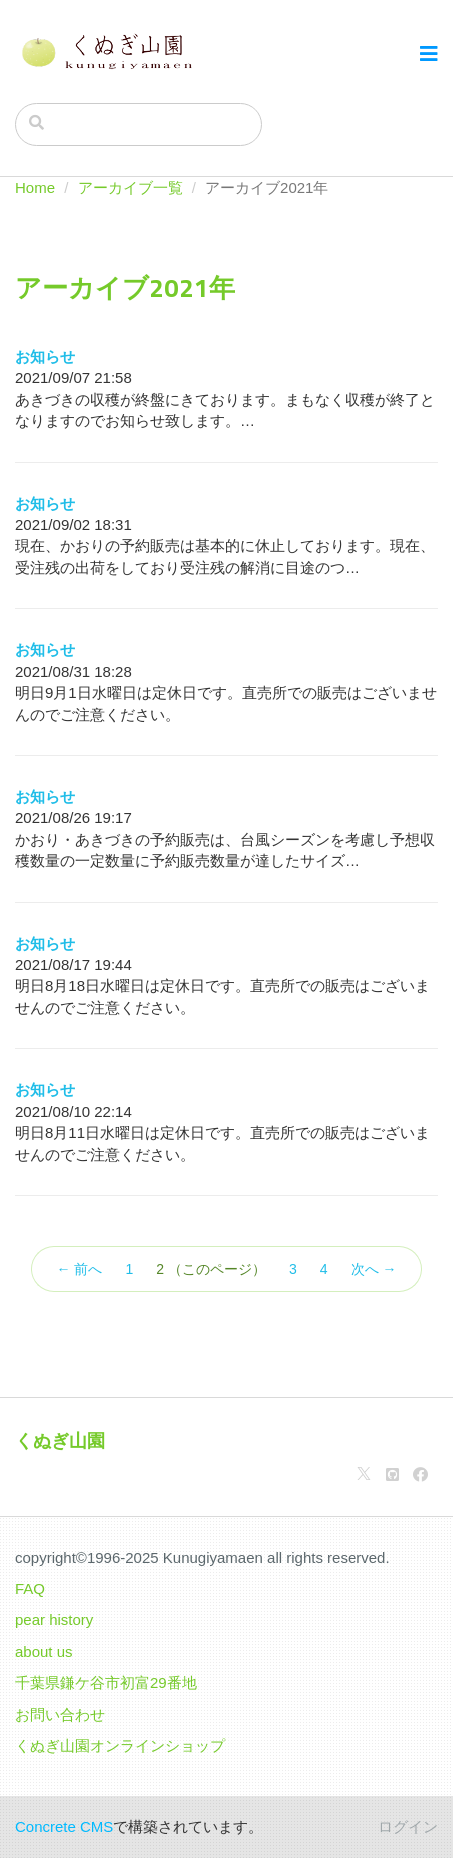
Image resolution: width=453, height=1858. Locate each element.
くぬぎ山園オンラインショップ (120, 1745)
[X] (364, 1474)
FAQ (30, 1588)
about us (44, 1651)
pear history (54, 1619)
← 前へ (80, 1269)
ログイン (408, 1826)
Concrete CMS (64, 1826)
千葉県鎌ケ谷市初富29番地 (106, 1682)
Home (35, 187)
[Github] (392, 1474)
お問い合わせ (60, 1714)
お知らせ (45, 356)
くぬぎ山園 (60, 1440)
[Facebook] (420, 1474)
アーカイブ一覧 (130, 187)
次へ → (374, 1269)
